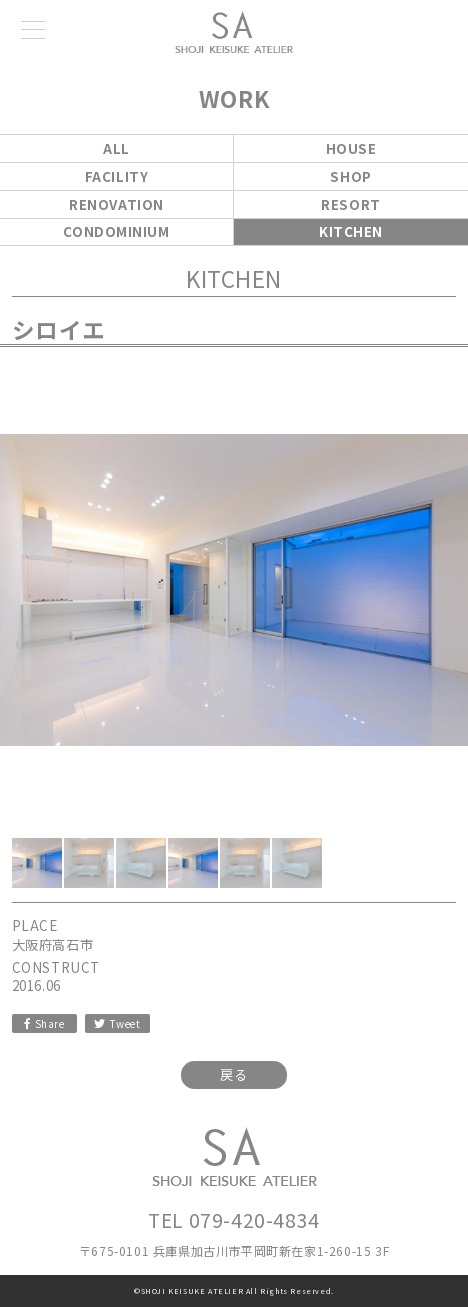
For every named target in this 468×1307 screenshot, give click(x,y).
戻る (233, 1074)
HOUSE (351, 148)
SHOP (350, 176)
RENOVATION (116, 204)
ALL (116, 148)
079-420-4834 (254, 1219)
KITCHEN (351, 231)
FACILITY (117, 176)
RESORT (350, 204)
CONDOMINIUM (116, 231)
